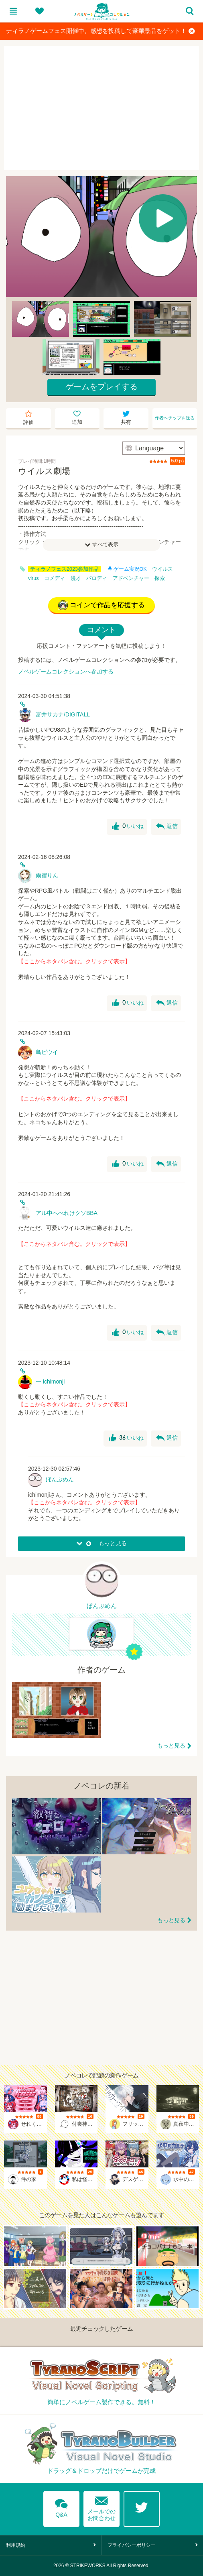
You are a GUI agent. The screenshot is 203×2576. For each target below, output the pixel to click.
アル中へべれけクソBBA (66, 1213)
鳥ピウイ (47, 1052)
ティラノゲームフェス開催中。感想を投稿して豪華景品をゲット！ (100, 30)
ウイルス (162, 569)
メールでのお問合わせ (101, 2506)
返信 (167, 826)
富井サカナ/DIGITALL (63, 714)
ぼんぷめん (60, 1479)
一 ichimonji (50, 1381)
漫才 (76, 578)
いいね (128, 826)
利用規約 (15, 2545)
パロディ (96, 578)
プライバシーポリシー (132, 2545)
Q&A (61, 2506)
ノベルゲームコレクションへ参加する (66, 671)
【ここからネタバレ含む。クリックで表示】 (74, 961)
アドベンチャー (131, 578)
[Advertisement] (101, 108)
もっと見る (171, 1745)
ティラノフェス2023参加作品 (64, 569)
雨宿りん (47, 875)
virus (33, 578)
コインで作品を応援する (101, 605)
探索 (159, 578)
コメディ (54, 578)
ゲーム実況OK (127, 569)
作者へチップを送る (175, 417)
